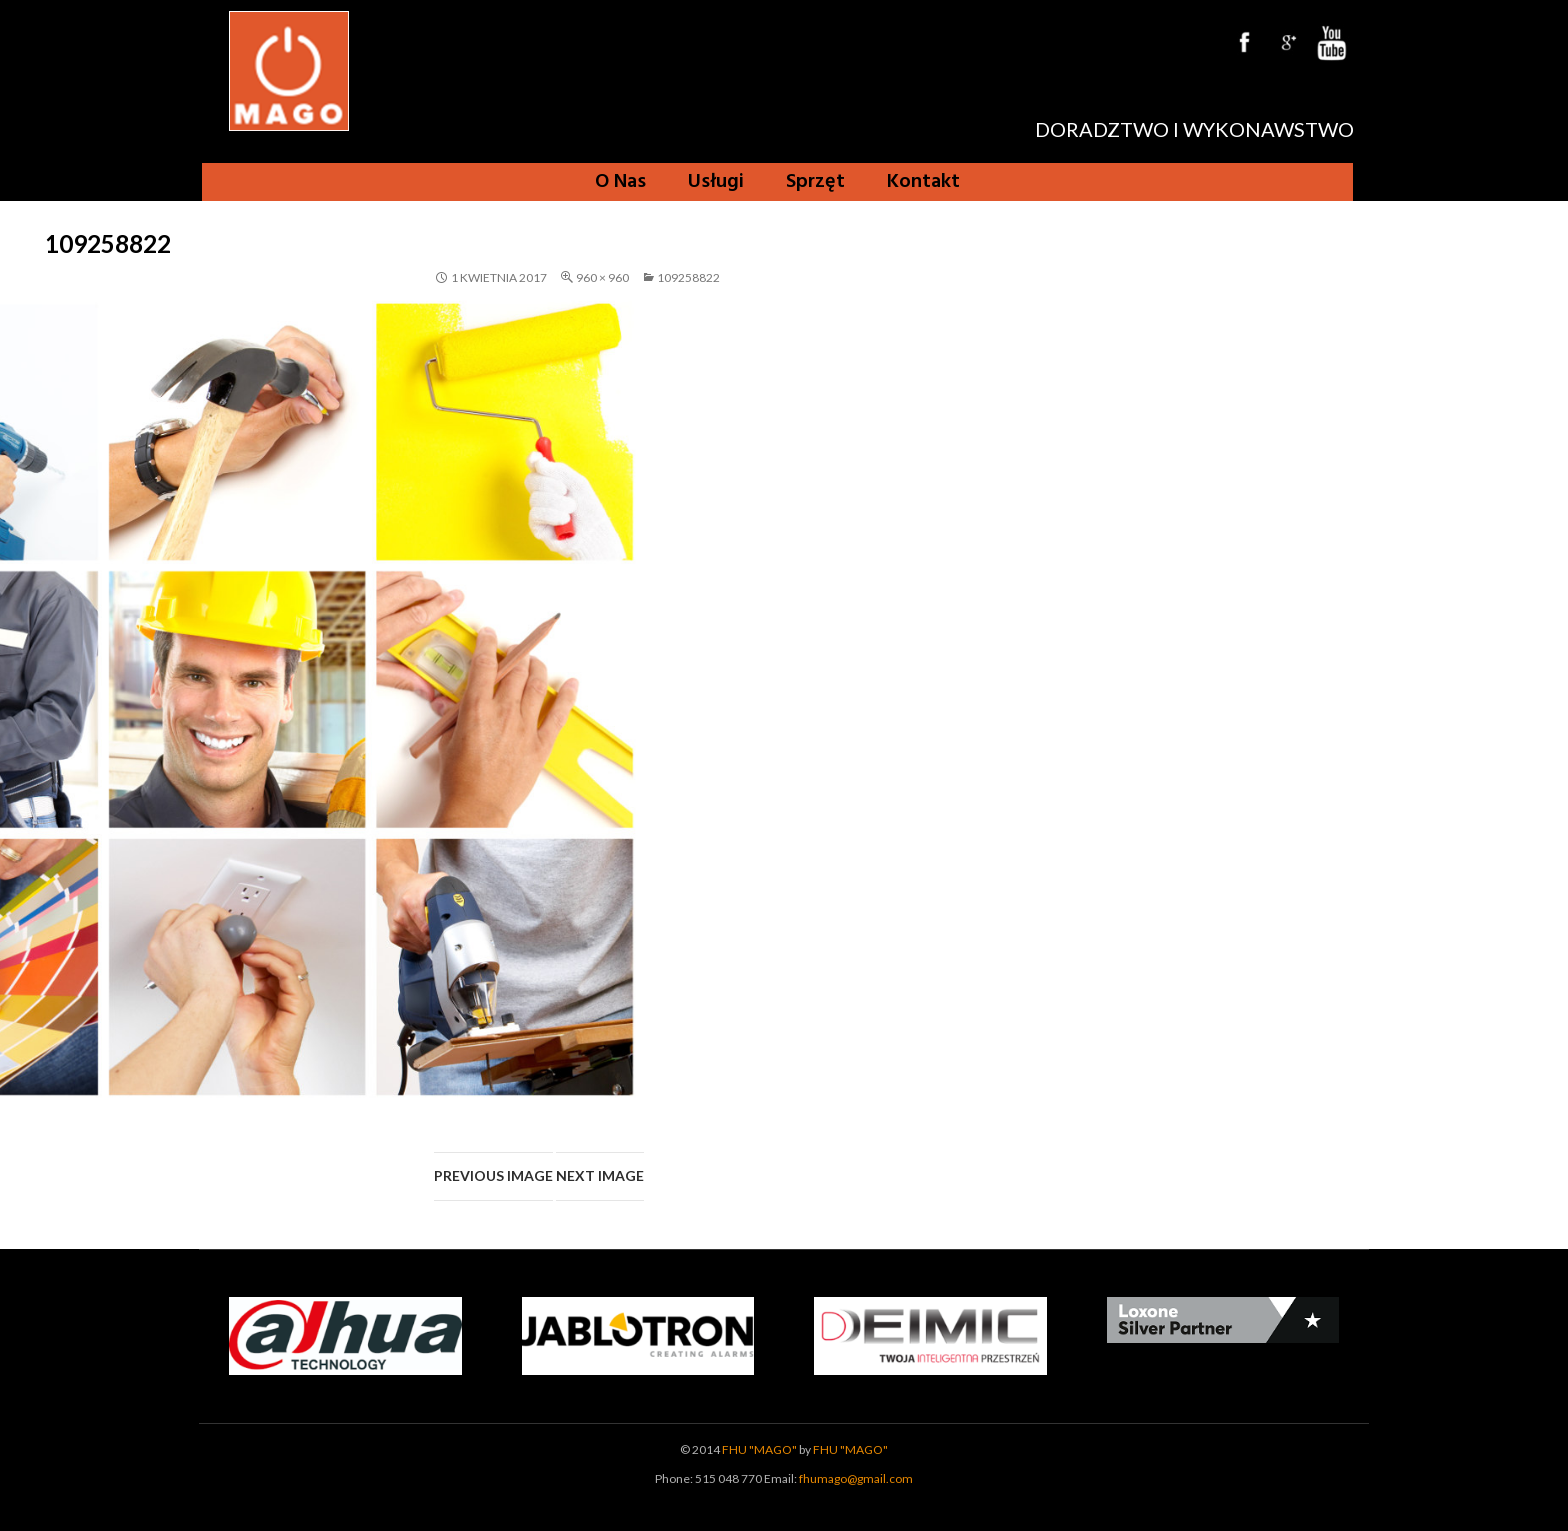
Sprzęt (815, 182)
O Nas (620, 182)
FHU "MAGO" (759, 1449)
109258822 (688, 277)
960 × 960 (602, 277)
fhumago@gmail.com (856, 1478)
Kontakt (923, 182)
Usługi (716, 182)
